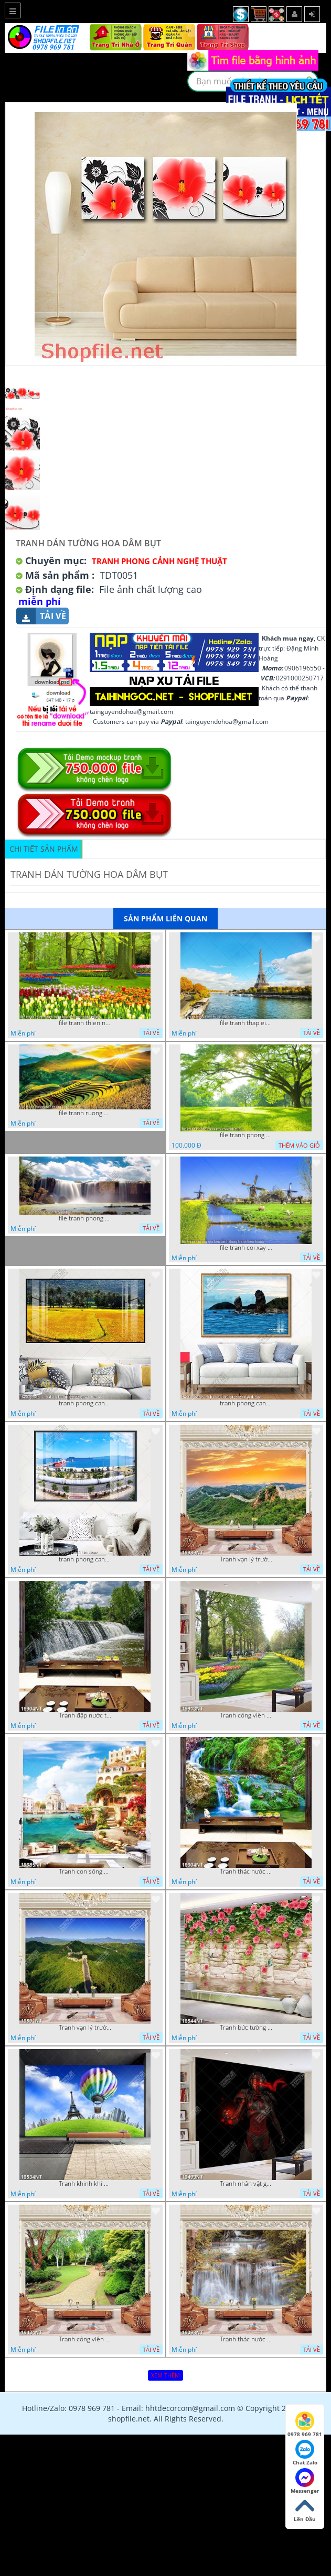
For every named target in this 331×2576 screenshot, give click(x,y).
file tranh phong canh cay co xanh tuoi (246, 1135)
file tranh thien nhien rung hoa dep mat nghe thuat (85, 1023)
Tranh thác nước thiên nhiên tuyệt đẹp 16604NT (246, 1871)
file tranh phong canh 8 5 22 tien (85, 1218)
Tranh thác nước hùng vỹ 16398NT (246, 2339)
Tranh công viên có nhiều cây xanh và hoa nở (246, 1715)
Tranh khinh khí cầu (85, 2183)
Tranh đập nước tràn (85, 1715)
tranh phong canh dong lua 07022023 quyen (85, 1403)
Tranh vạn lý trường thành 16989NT (246, 1559)
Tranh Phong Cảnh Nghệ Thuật (159, 561)
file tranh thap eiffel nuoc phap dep (246, 1023)
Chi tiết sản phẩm (43, 849)
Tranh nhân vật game (246, 2183)
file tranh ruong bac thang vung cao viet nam (85, 1113)
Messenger (305, 2481)
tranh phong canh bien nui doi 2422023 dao (246, 1403)
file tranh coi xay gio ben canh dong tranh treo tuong (246, 1247)
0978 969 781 (304, 2425)
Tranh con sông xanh (85, 1871)
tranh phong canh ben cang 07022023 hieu (85, 1559)
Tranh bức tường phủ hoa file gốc (246, 2027)
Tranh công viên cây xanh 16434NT (85, 2339)
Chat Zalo (305, 2453)
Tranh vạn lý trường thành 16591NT (85, 2027)
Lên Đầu (305, 2509)
